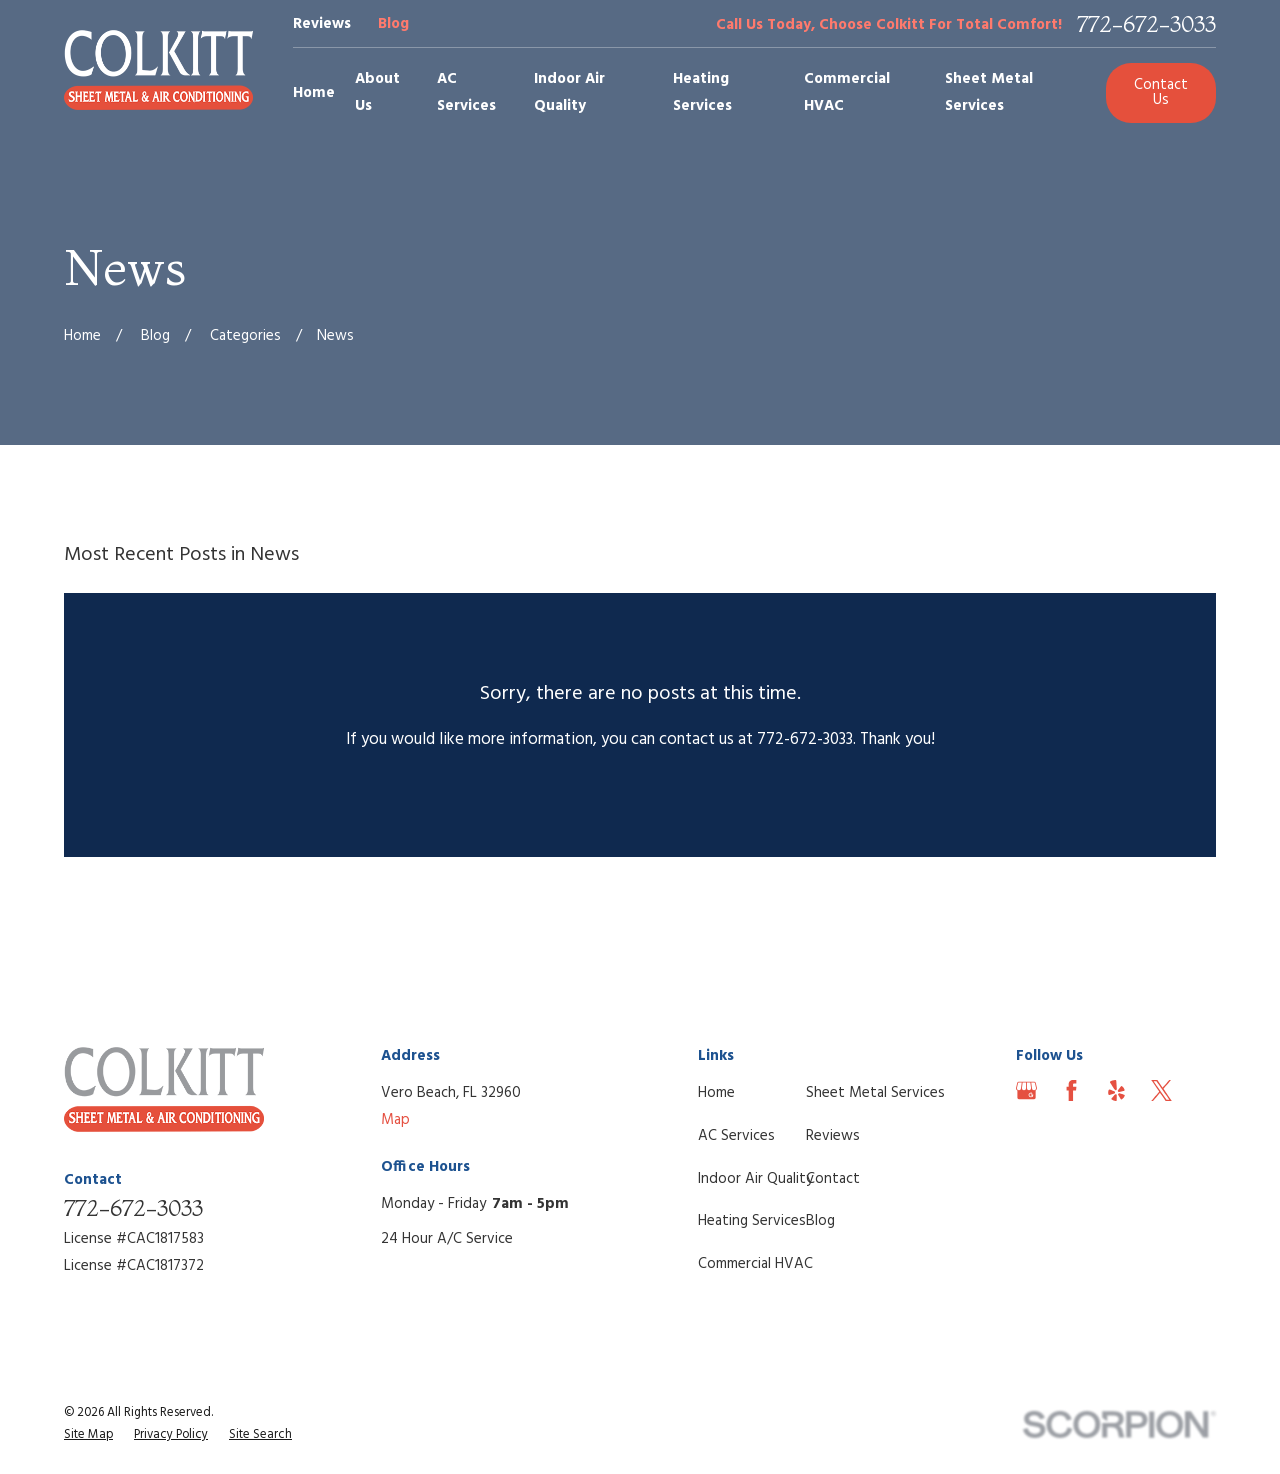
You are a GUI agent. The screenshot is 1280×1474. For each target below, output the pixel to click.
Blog (393, 24)
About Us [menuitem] (377, 92)
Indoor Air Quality (755, 1179)
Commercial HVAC (755, 1264)
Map (395, 1120)
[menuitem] (88, 1435)
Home (716, 1093)
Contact (833, 1179)
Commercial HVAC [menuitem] (847, 92)
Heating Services (752, 1221)
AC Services (736, 1136)
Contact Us (1161, 92)
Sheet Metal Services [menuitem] (989, 92)
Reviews (322, 24)
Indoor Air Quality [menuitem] (569, 92)
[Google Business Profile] (1026, 1090)
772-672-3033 (1146, 24)
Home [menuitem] (314, 93)
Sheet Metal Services (875, 1093)
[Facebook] (1071, 1090)
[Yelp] (1116, 1090)
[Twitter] (1161, 1090)
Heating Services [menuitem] (702, 92)
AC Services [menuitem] (466, 92)
